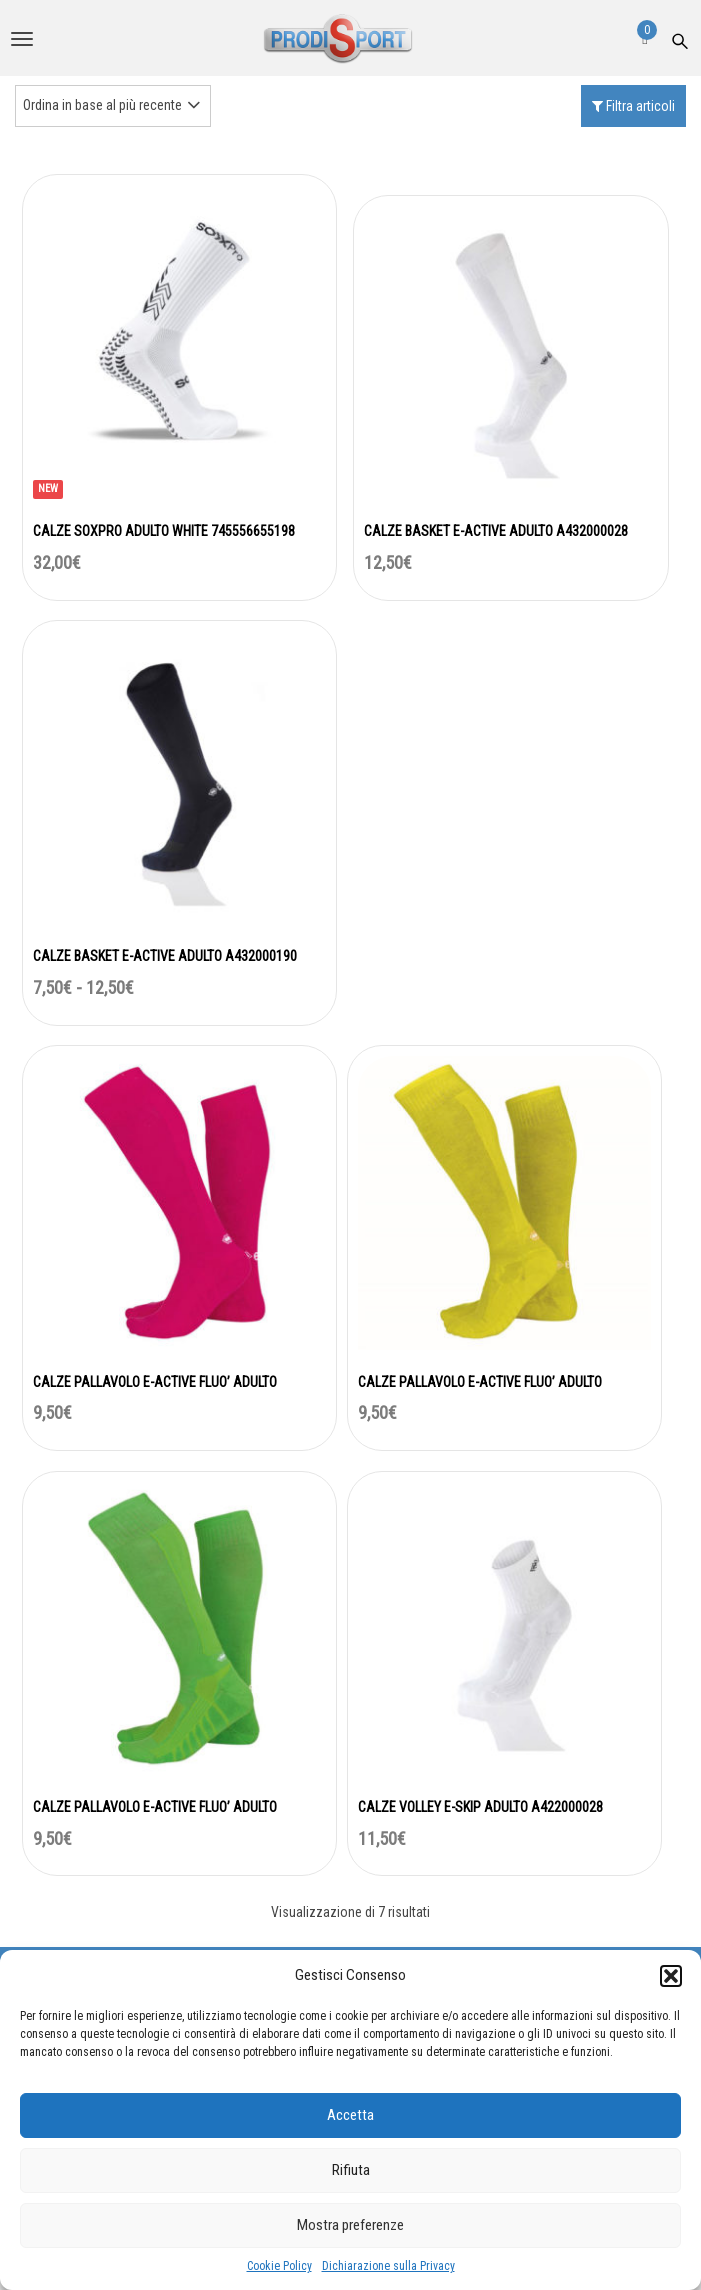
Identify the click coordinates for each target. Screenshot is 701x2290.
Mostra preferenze (350, 2225)
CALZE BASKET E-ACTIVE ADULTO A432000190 (165, 956)
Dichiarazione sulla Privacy (388, 2266)
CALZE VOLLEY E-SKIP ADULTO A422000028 (480, 1807)
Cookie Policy (279, 2266)
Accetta (350, 2115)
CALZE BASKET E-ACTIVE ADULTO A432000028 (496, 531)
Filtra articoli (633, 106)
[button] (671, 1976)
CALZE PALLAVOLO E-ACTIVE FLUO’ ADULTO (155, 1382)
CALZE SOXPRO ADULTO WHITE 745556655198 (164, 531)
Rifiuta (351, 2170)
